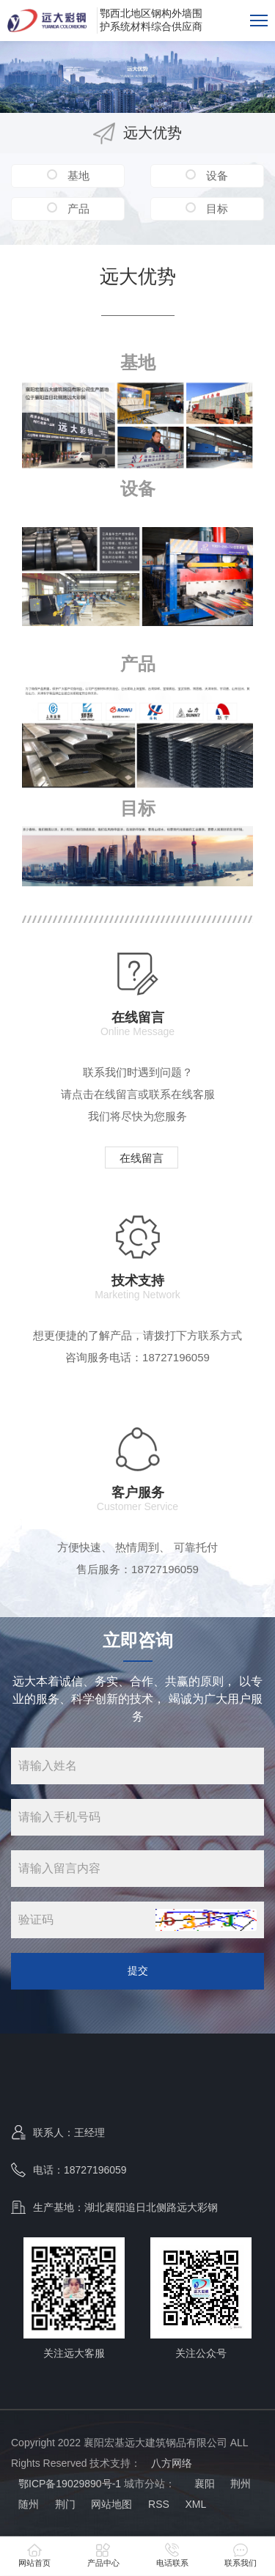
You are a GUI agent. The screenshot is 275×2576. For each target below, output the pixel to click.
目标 (215, 208)
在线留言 (142, 1158)
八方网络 (171, 2463)
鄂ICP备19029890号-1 (69, 2483)
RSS (158, 2504)
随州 (28, 2504)
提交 (138, 1970)
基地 (77, 175)
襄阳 (203, 2483)
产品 (77, 208)
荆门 (65, 2504)
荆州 (240, 2483)
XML (195, 2504)
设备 (215, 175)
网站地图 (111, 2504)
